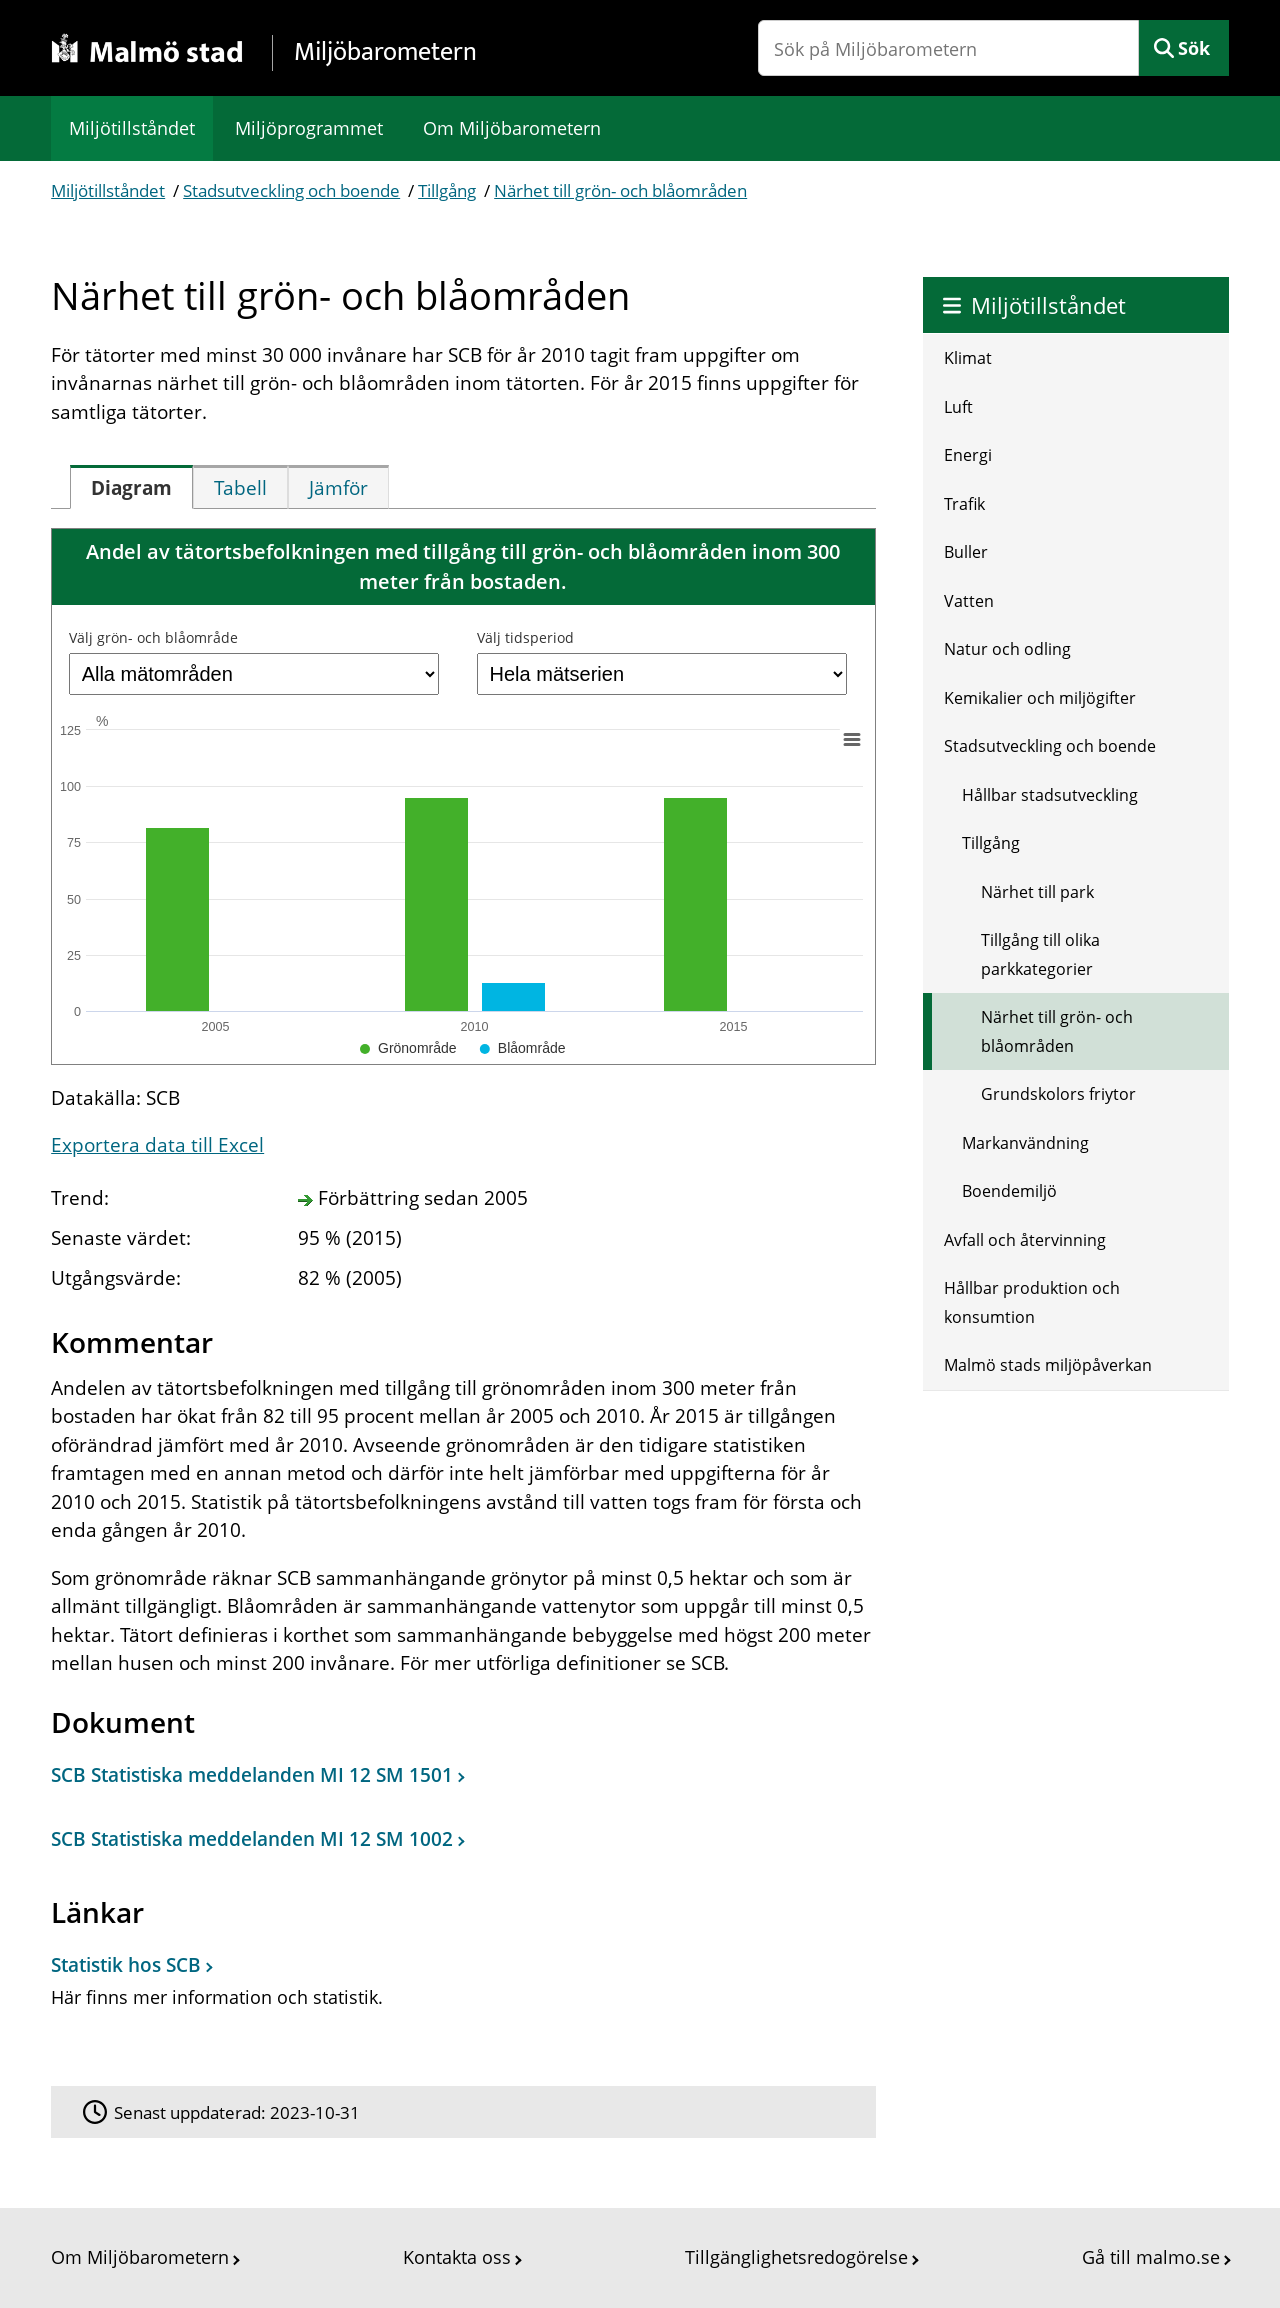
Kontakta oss (457, 2257)
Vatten (969, 601)
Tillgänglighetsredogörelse (796, 2257)
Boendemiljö (1009, 1191)
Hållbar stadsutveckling (1050, 795)
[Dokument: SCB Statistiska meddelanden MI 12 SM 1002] (458, 1845)
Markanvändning (1025, 1143)
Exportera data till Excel (157, 1145)
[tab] (131, 487)
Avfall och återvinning (1025, 1240)
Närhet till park (1037, 892)
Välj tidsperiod (525, 637)
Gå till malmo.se (1151, 2257)
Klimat (968, 358)
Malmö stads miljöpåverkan (1048, 1365)
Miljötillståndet (132, 128)
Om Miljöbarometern (512, 128)
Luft (958, 407)
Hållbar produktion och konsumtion (1032, 1302)
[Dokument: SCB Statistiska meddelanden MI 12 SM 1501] (458, 1780)
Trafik (964, 504)
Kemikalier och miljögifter (1040, 698)
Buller (966, 552)
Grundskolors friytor (1058, 1094)
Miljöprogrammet (309, 128)
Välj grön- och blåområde (153, 637)
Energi (968, 455)
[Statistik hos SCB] (458, 1989)
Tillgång (447, 190)
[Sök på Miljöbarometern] (948, 48)
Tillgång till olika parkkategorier (1040, 954)
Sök (1194, 48)
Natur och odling (1007, 649)
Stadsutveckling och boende (291, 190)
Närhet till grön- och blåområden (620, 190)
